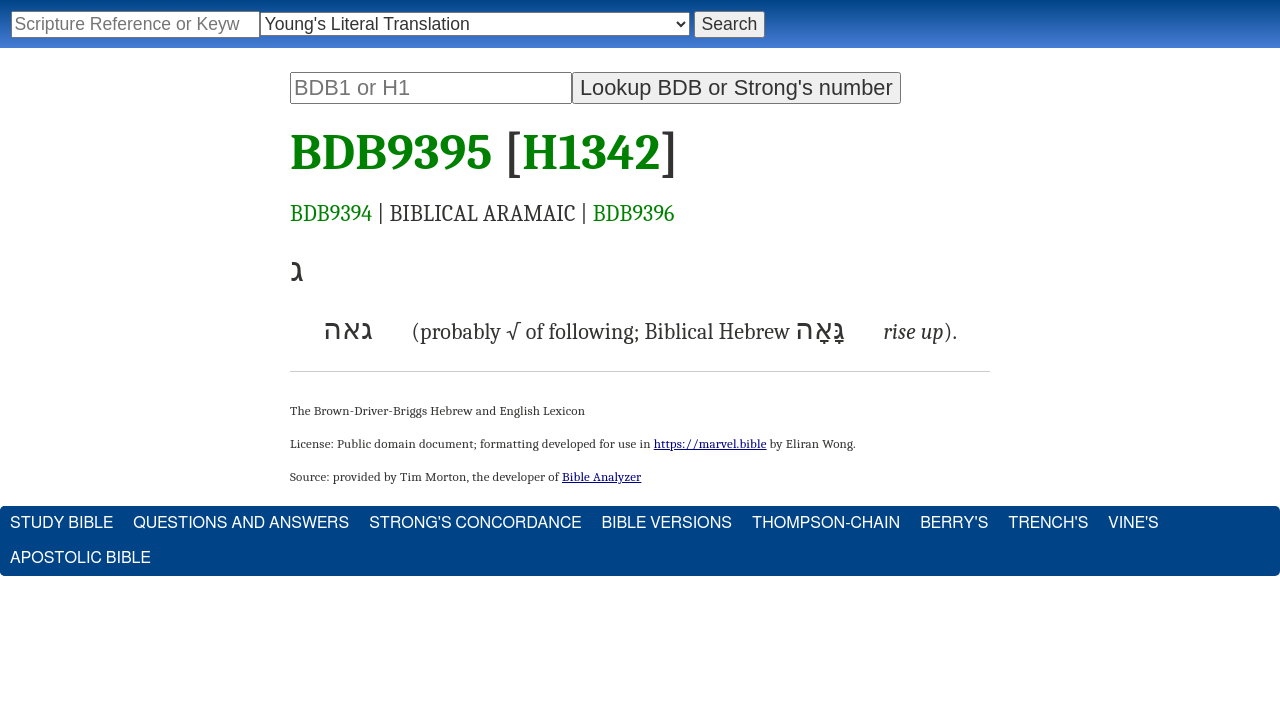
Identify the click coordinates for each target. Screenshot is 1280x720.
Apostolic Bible (80, 558)
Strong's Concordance (475, 523)
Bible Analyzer (601, 476)
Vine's (1133, 523)
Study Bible (61, 523)
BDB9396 (634, 214)
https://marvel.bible (710, 443)
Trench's (1048, 523)
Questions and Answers (241, 523)
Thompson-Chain (826, 523)
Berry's (954, 523)
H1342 (591, 153)
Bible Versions (666, 523)
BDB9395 (391, 153)
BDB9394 (331, 214)
